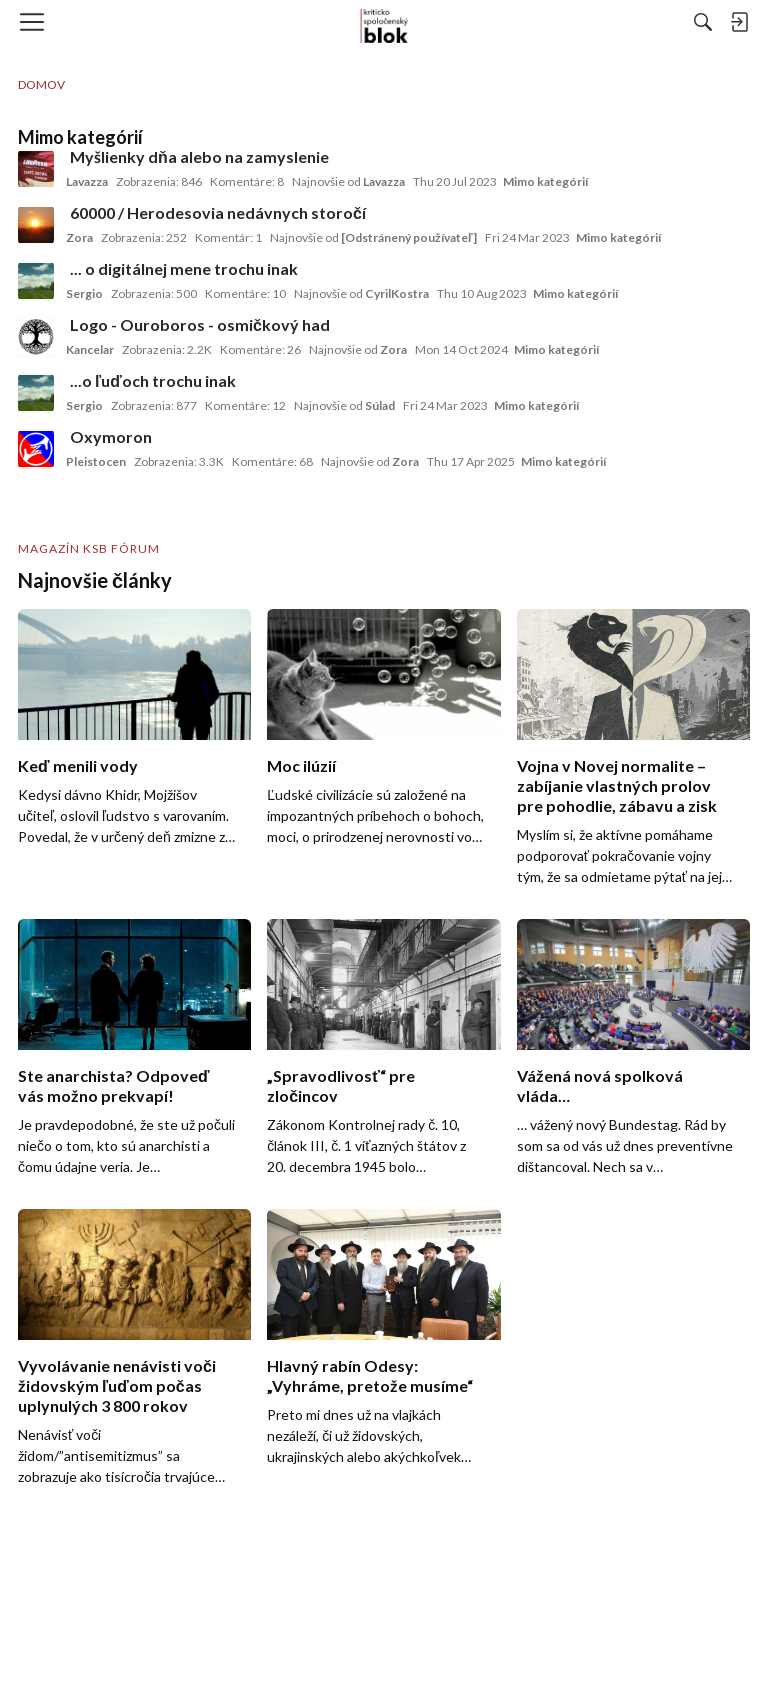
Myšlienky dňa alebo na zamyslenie (199, 156)
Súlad (380, 405)
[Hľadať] (703, 22)
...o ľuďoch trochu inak (153, 380)
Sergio (84, 293)
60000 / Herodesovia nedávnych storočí (218, 212)
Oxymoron (111, 436)
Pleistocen (96, 461)
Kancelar (90, 349)
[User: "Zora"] (36, 225)
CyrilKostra (397, 293)
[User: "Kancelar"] (36, 337)
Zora (79, 237)
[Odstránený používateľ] (409, 237)
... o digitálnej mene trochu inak (184, 268)
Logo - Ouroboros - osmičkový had (200, 324)
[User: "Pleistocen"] (36, 449)
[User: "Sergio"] (36, 281)
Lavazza (87, 181)
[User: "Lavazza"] (36, 169)
